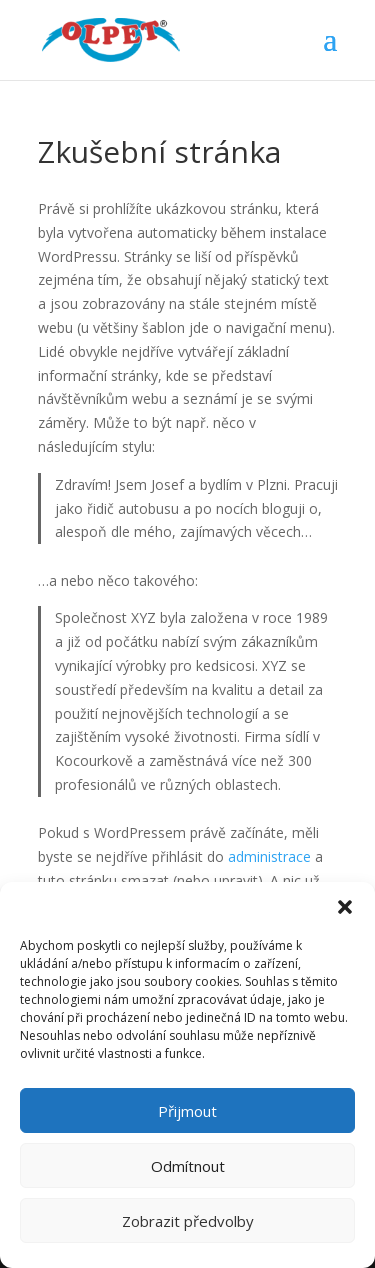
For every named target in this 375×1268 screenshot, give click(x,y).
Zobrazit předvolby (188, 1221)
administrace (269, 856)
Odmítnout (188, 1166)
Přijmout (187, 1111)
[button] (345, 907)
